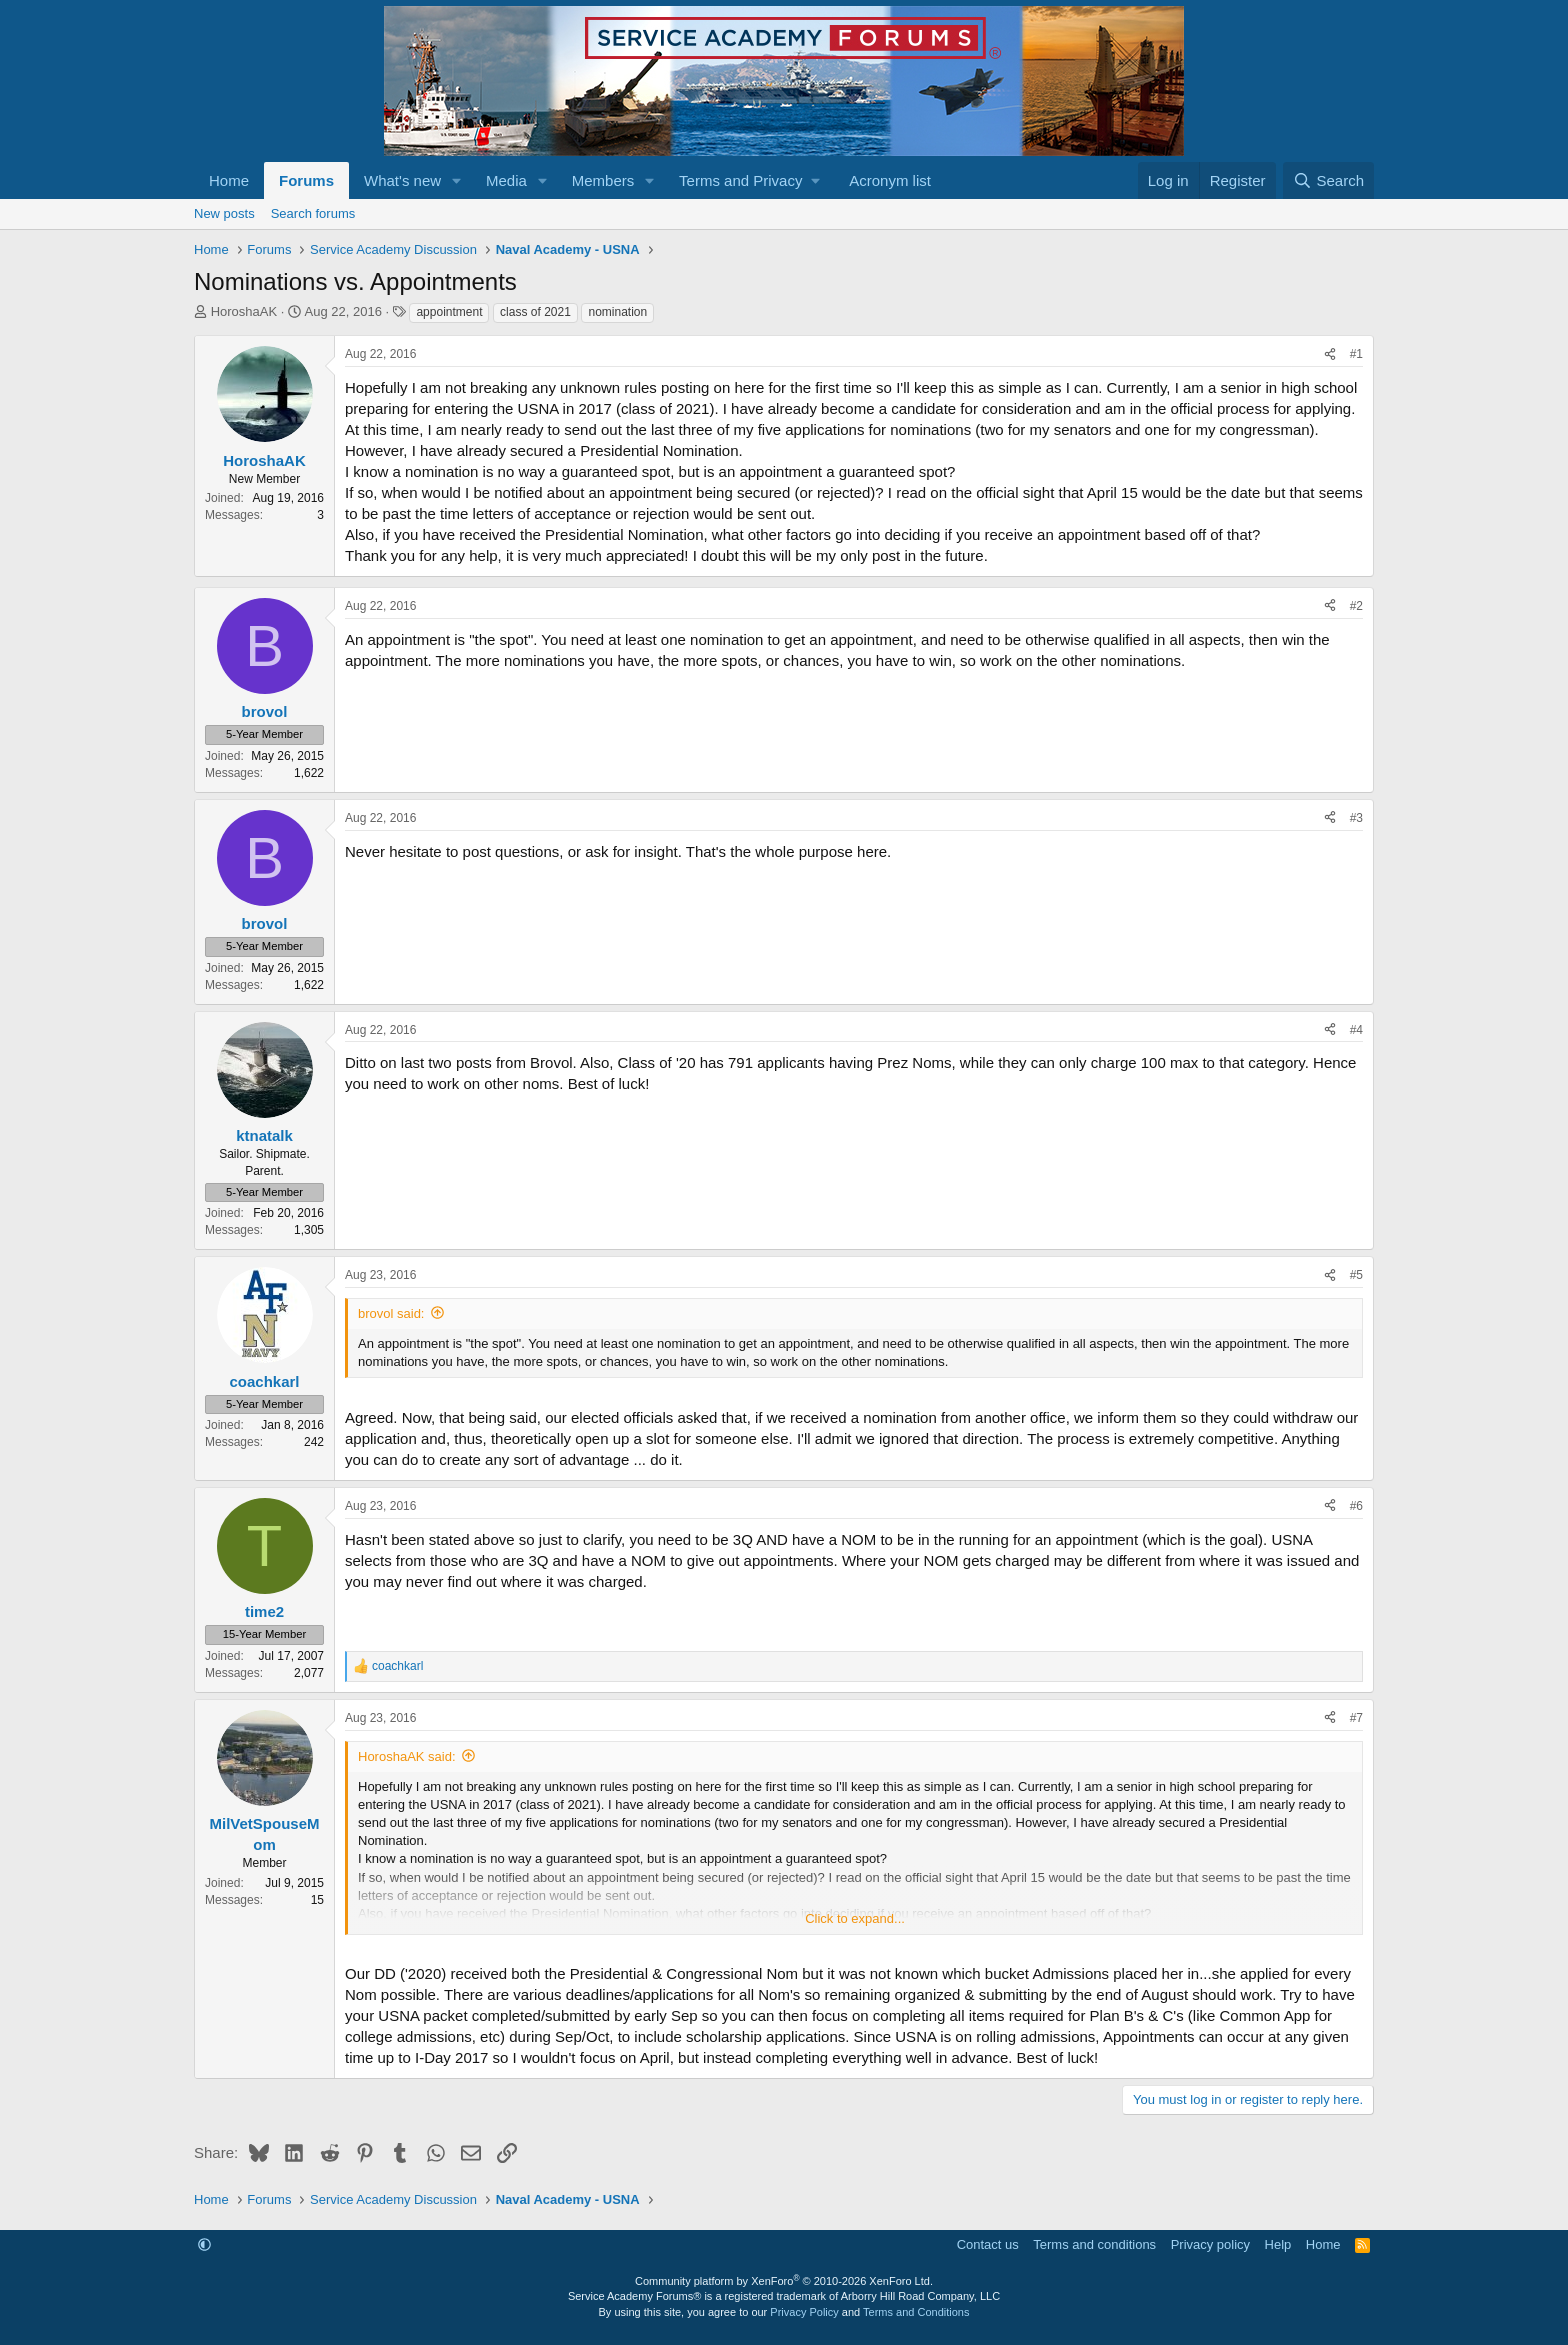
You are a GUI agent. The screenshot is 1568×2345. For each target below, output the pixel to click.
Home (229, 180)
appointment (449, 312)
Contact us (988, 2244)
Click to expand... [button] (855, 1918)
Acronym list (890, 180)
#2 (1356, 606)
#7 (1356, 1718)
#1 (1356, 354)
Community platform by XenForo (784, 2281)
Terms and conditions (1094, 2244)
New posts (224, 213)
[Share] (1330, 354)
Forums (306, 180)
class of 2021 (535, 312)
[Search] (1328, 180)
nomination (617, 312)
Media (506, 180)
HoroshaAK (244, 311)
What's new (402, 180)
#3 (1356, 818)
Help (1278, 2244)
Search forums (313, 213)
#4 (1356, 1030)
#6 (1356, 1506)
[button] (457, 180)
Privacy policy (1210, 2244)
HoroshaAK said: (407, 1756)
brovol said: (391, 1313)
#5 (1356, 1275)
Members (603, 180)
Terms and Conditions (916, 2312)
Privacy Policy (804, 2312)
